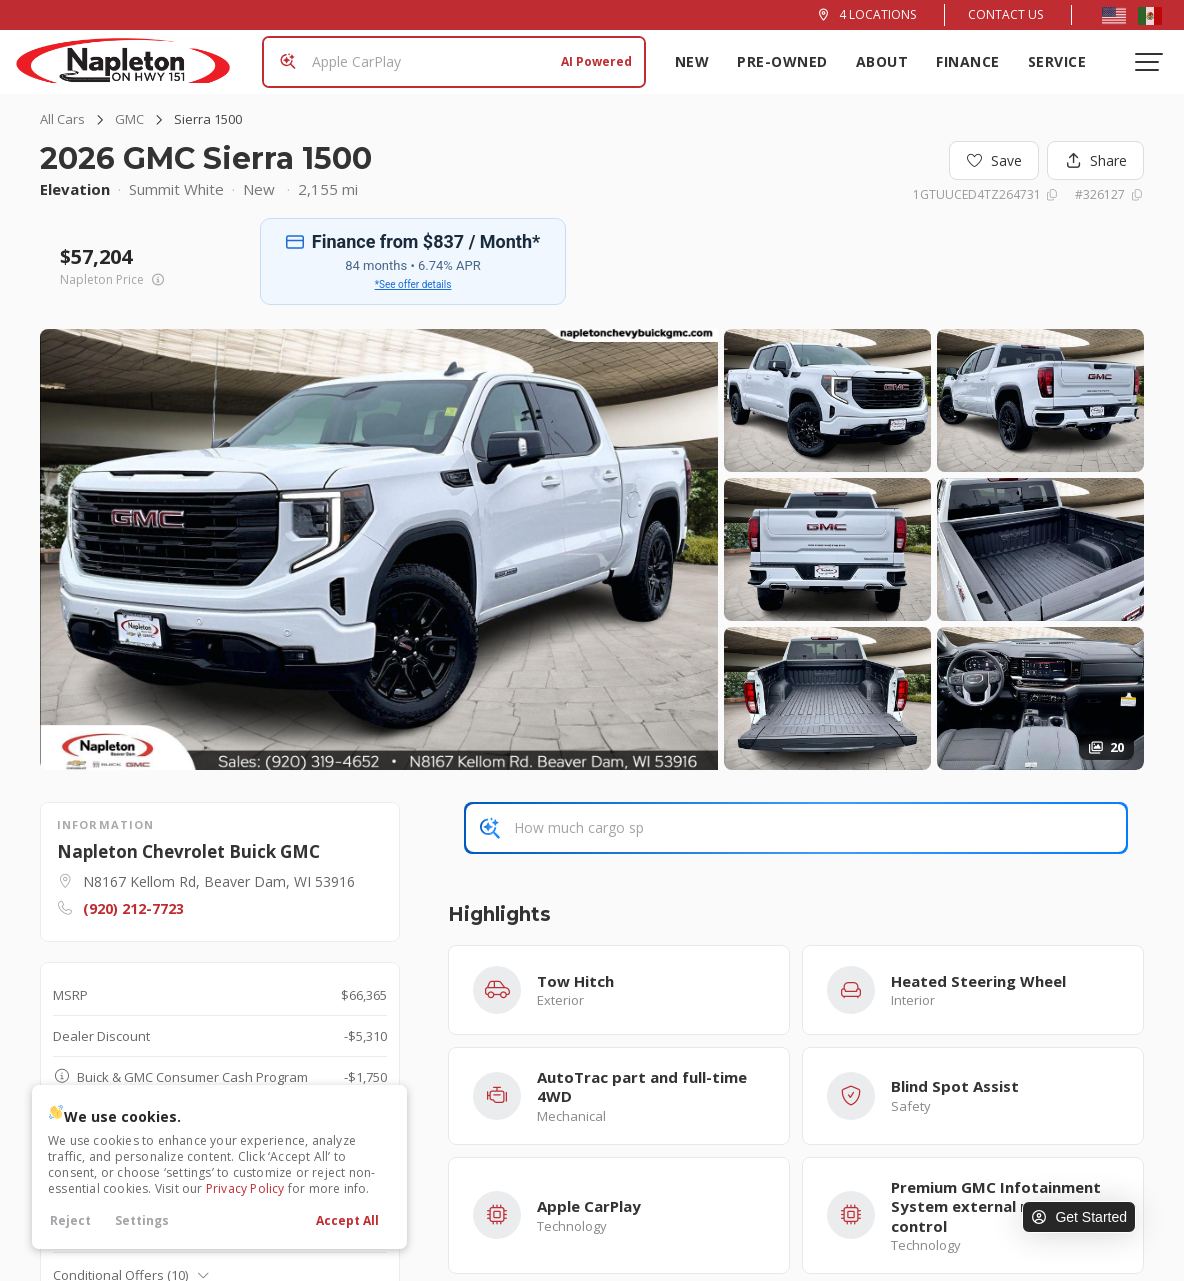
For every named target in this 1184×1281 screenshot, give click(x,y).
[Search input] (454, 62)
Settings (142, 1220)
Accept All (347, 1220)
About (882, 61)
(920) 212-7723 (133, 908)
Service (1057, 61)
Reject (70, 1220)
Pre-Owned (782, 61)
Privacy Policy (245, 1188)
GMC (129, 119)
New (692, 61)
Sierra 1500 (208, 119)
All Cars (62, 119)
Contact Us (1005, 14)
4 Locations (877, 15)
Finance (968, 61)
